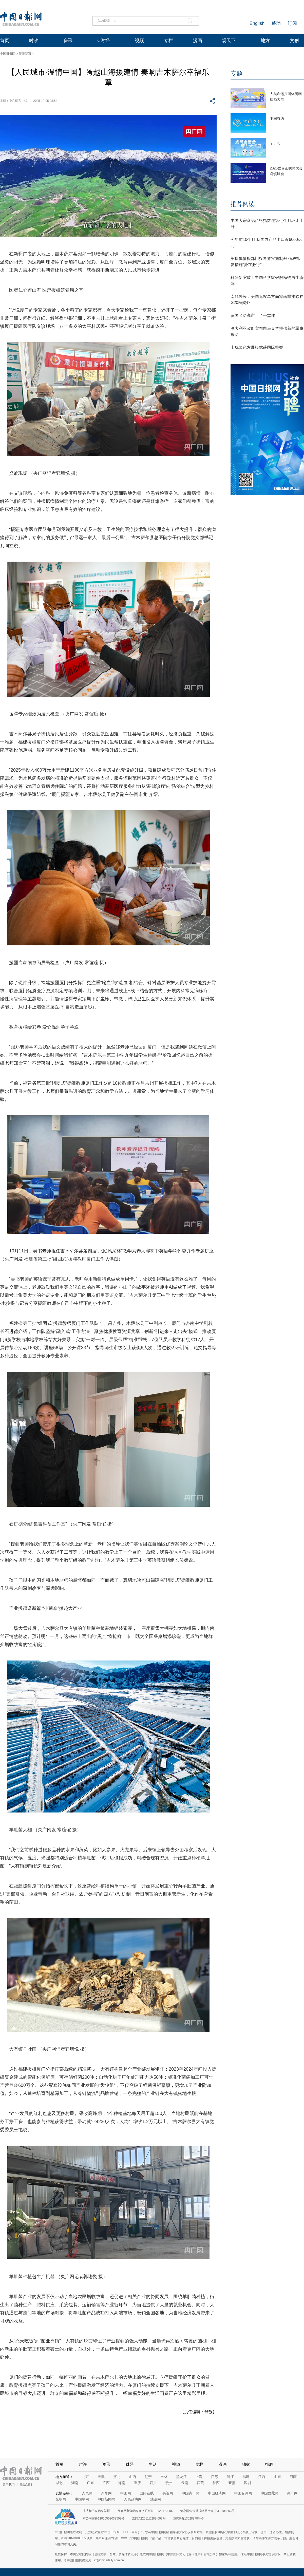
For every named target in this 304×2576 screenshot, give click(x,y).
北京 (85, 2477)
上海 (198, 2477)
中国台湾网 (243, 2493)
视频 (139, 40)
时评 (83, 2464)
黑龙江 (181, 2477)
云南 (184, 2483)
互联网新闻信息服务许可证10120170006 (145, 2511)
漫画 (197, 40)
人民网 (87, 2493)
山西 (132, 2477)
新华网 (106, 2493)
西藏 (200, 2483)
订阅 (292, 23)
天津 (101, 2477)
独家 (246, 2464)
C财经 (103, 40)
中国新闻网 (106, 2499)
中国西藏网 (269, 2493)
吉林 (163, 2477)
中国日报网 (7, 53)
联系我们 (26, 2484)
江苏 (214, 2477)
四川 (153, 2483)
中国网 (125, 2493)
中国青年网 (190, 2493)
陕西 (216, 2483)
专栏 (168, 40)
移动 (276, 23)
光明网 (60, 2499)
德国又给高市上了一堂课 (253, 315)
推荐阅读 (243, 204)
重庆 (137, 2483)
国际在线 (147, 2493)
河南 (293, 2477)
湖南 (74, 2483)
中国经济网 (217, 2493)
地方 (265, 40)
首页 (4, 40)
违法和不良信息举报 (96, 2511)
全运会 (275, 143)
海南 (121, 2483)
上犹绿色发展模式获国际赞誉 (257, 347)
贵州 (169, 2483)
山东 (277, 2477)
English (257, 23)
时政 (33, 40)
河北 (116, 2477)
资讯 (67, 40)
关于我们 (9, 2484)
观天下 (229, 40)
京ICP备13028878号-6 (188, 2518)
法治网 (155, 2499)
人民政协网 (133, 2499)
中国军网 (82, 2499)
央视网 (167, 2493)
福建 (246, 2477)
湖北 (59, 2483)
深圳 (247, 2483)
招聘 (269, 2464)
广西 (106, 2483)
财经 (129, 2464)
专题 (237, 73)
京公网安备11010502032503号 (103, 2518)
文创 (294, 40)
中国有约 (277, 119)
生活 (153, 2464)
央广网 (292, 2493)
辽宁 (148, 2477)
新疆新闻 (25, 53)
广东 (90, 2483)
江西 (261, 2477)
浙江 (230, 2477)
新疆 (231, 2483)
